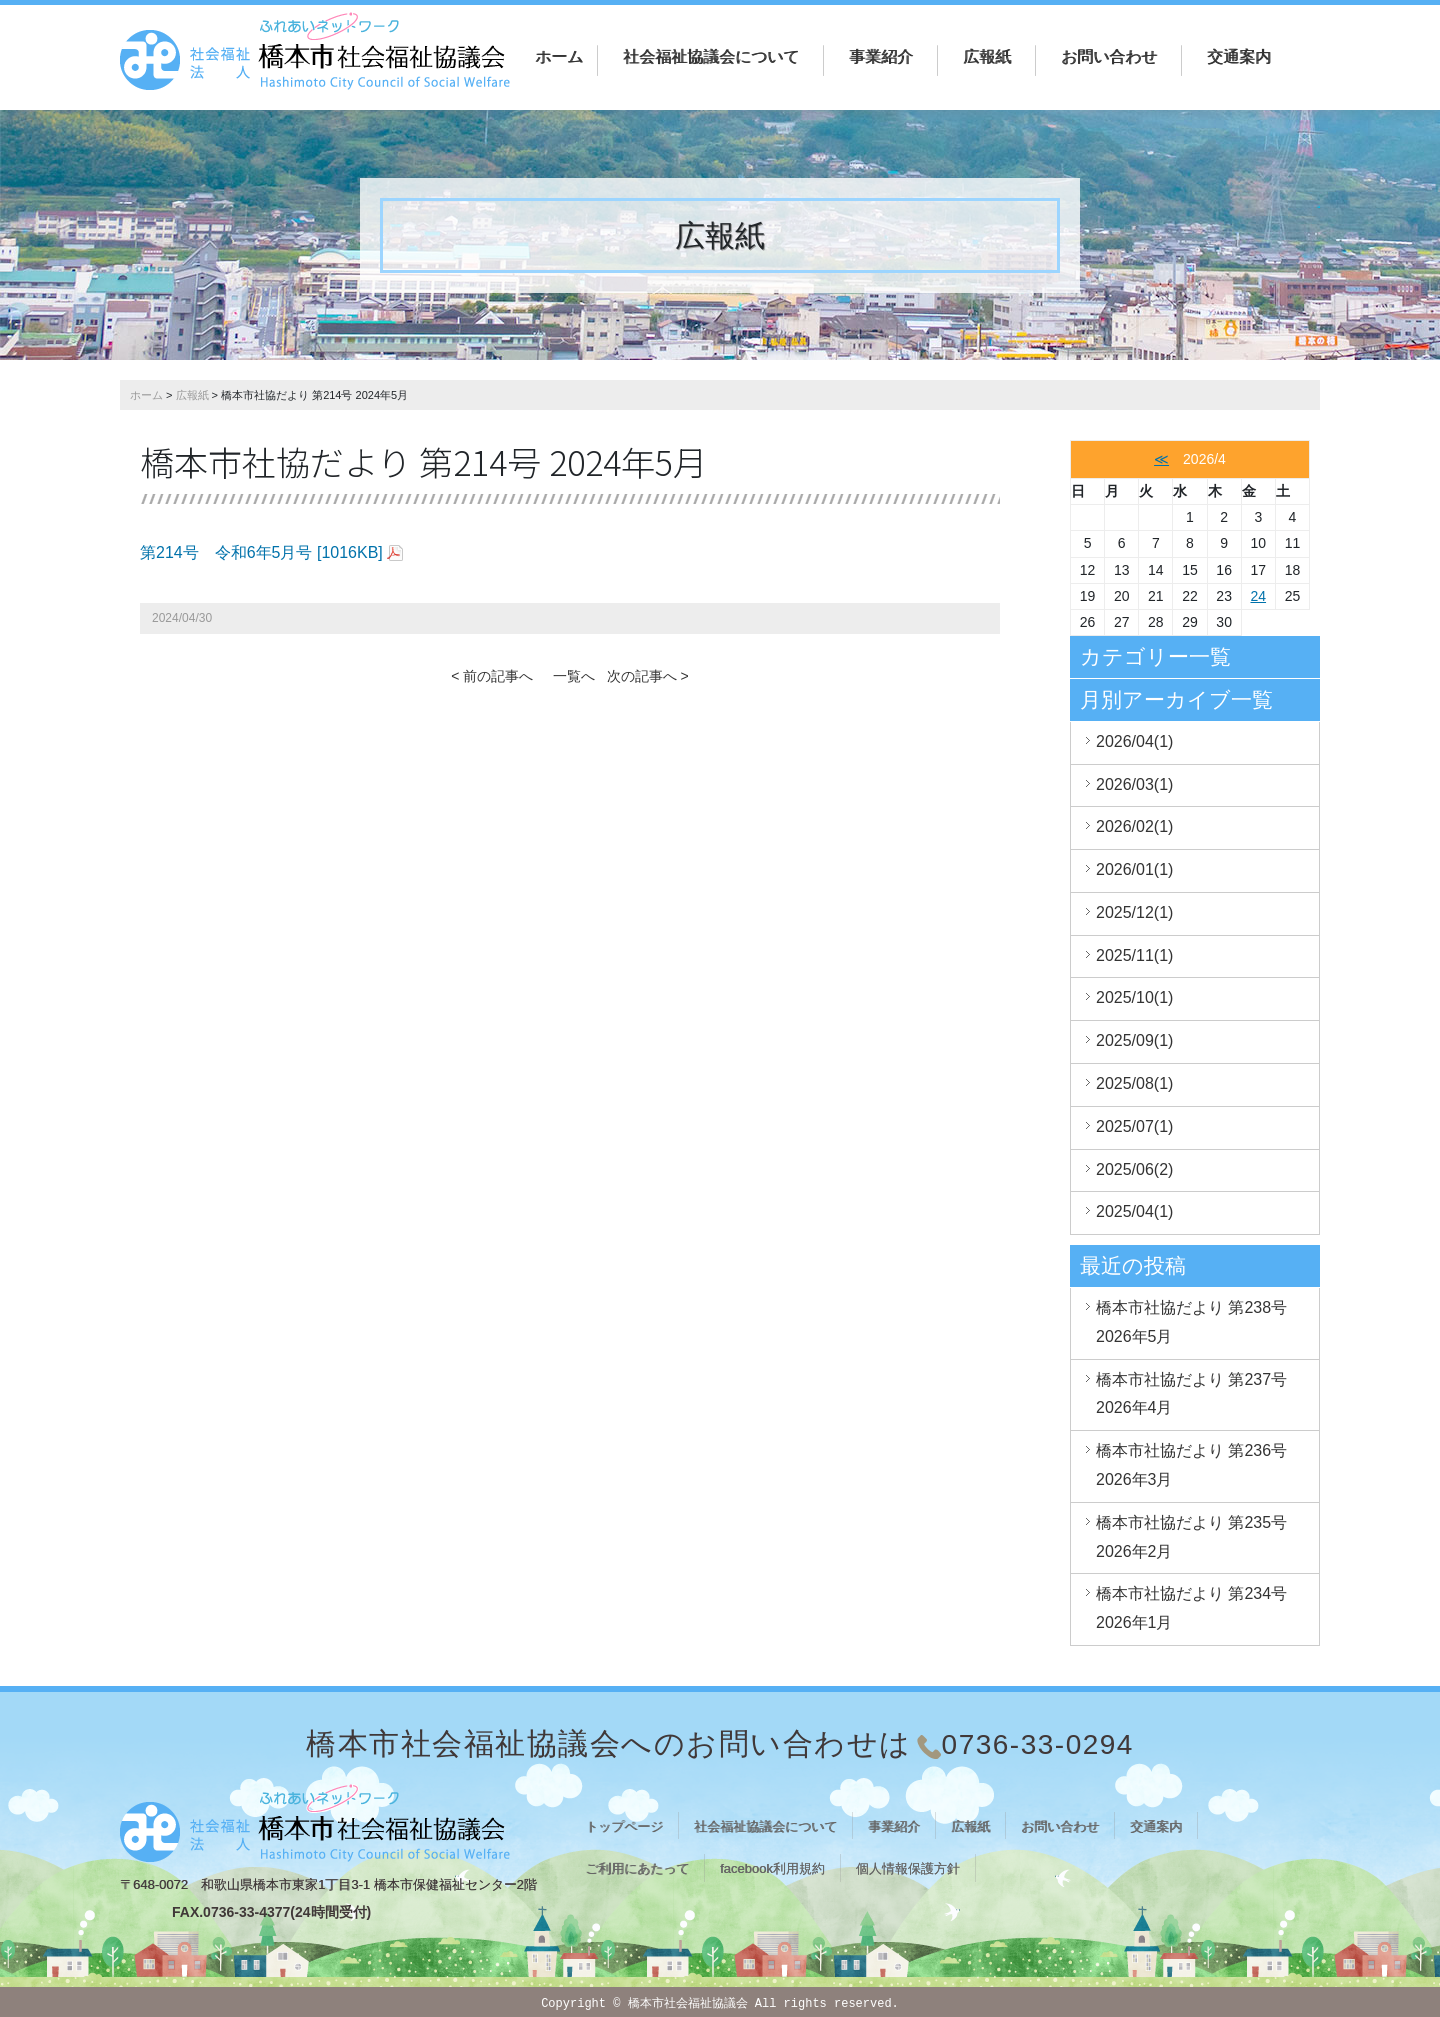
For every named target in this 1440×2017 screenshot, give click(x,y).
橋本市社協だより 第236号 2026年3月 (1191, 1465)
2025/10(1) (1134, 997)
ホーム (559, 56)
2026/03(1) (1134, 784)
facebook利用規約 (772, 1868)
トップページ (624, 1826)
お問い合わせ (1109, 56)
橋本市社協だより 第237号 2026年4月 (1191, 1394)
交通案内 (1239, 56)
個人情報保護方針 (908, 1868)
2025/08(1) (1134, 1083)
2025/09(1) (1134, 1040)
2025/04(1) (1134, 1211)
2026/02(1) (1134, 826)
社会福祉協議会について (711, 56)
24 (1258, 596)
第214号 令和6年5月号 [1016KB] (261, 552)
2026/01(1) (1134, 869)
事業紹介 (881, 56)
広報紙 (987, 56)
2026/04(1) (1134, 741)
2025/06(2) (1134, 1169)
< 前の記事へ (492, 676)
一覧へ (574, 676)
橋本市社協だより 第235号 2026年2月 (1191, 1537)
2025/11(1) (1134, 955)
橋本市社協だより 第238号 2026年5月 (1191, 1322)
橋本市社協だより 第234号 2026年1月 (1191, 1608)
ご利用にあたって (637, 1868)
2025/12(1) (1134, 912)
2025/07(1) (1134, 1126)
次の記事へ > (648, 676)
